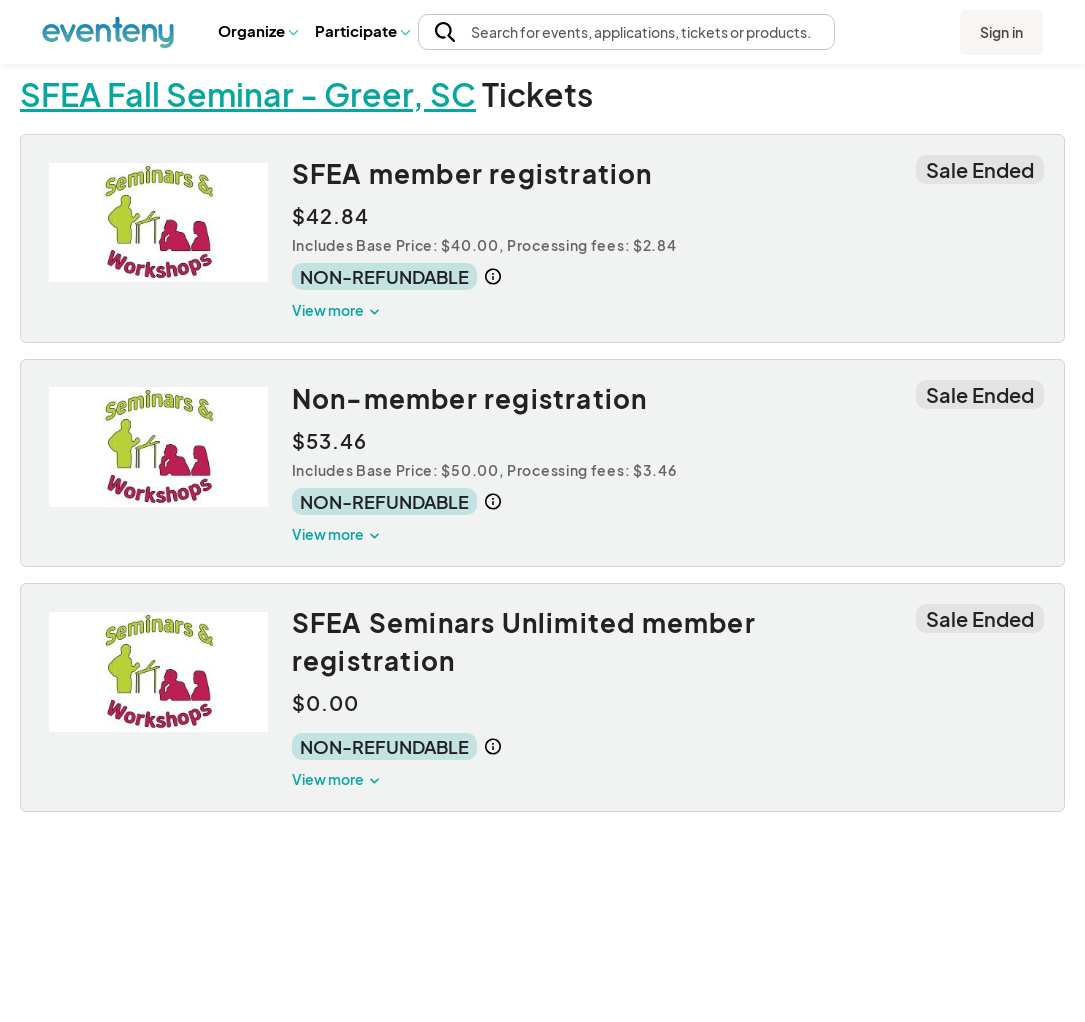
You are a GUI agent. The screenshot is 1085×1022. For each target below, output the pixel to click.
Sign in (1001, 32)
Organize (257, 30)
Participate (362, 30)
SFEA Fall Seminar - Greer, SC (248, 94)
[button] (257, 31)
